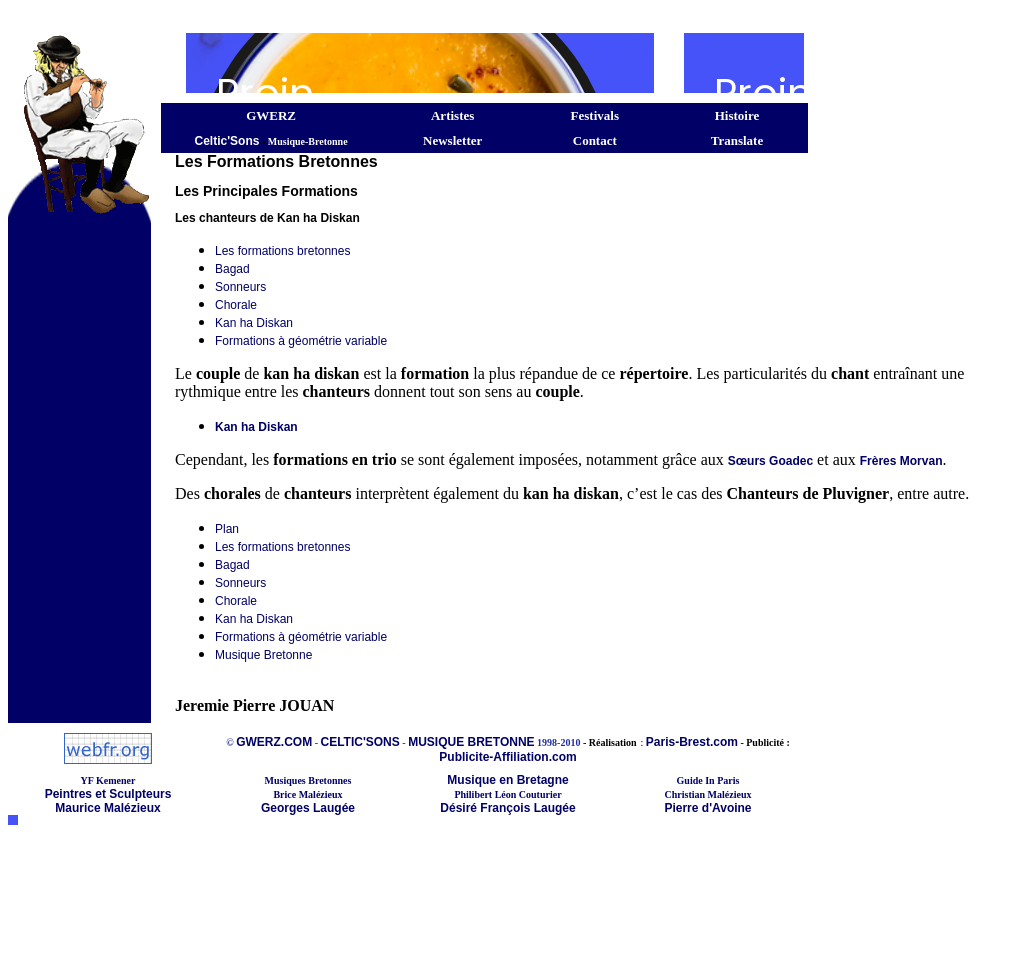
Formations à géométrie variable (301, 341)
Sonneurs (240, 287)
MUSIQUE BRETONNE (471, 742)
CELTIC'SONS (359, 742)
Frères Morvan (901, 461)
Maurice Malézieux (107, 808)
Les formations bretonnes (282, 251)
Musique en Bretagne (507, 780)
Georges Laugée (308, 808)
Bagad (232, 269)
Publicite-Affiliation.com (507, 757)
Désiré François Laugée (507, 808)
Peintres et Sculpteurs (108, 794)
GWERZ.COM (274, 742)
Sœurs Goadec (770, 461)
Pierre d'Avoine (707, 808)
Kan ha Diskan (254, 323)
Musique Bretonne (263, 655)
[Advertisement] (408, 15)
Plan (227, 529)
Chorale (236, 305)
